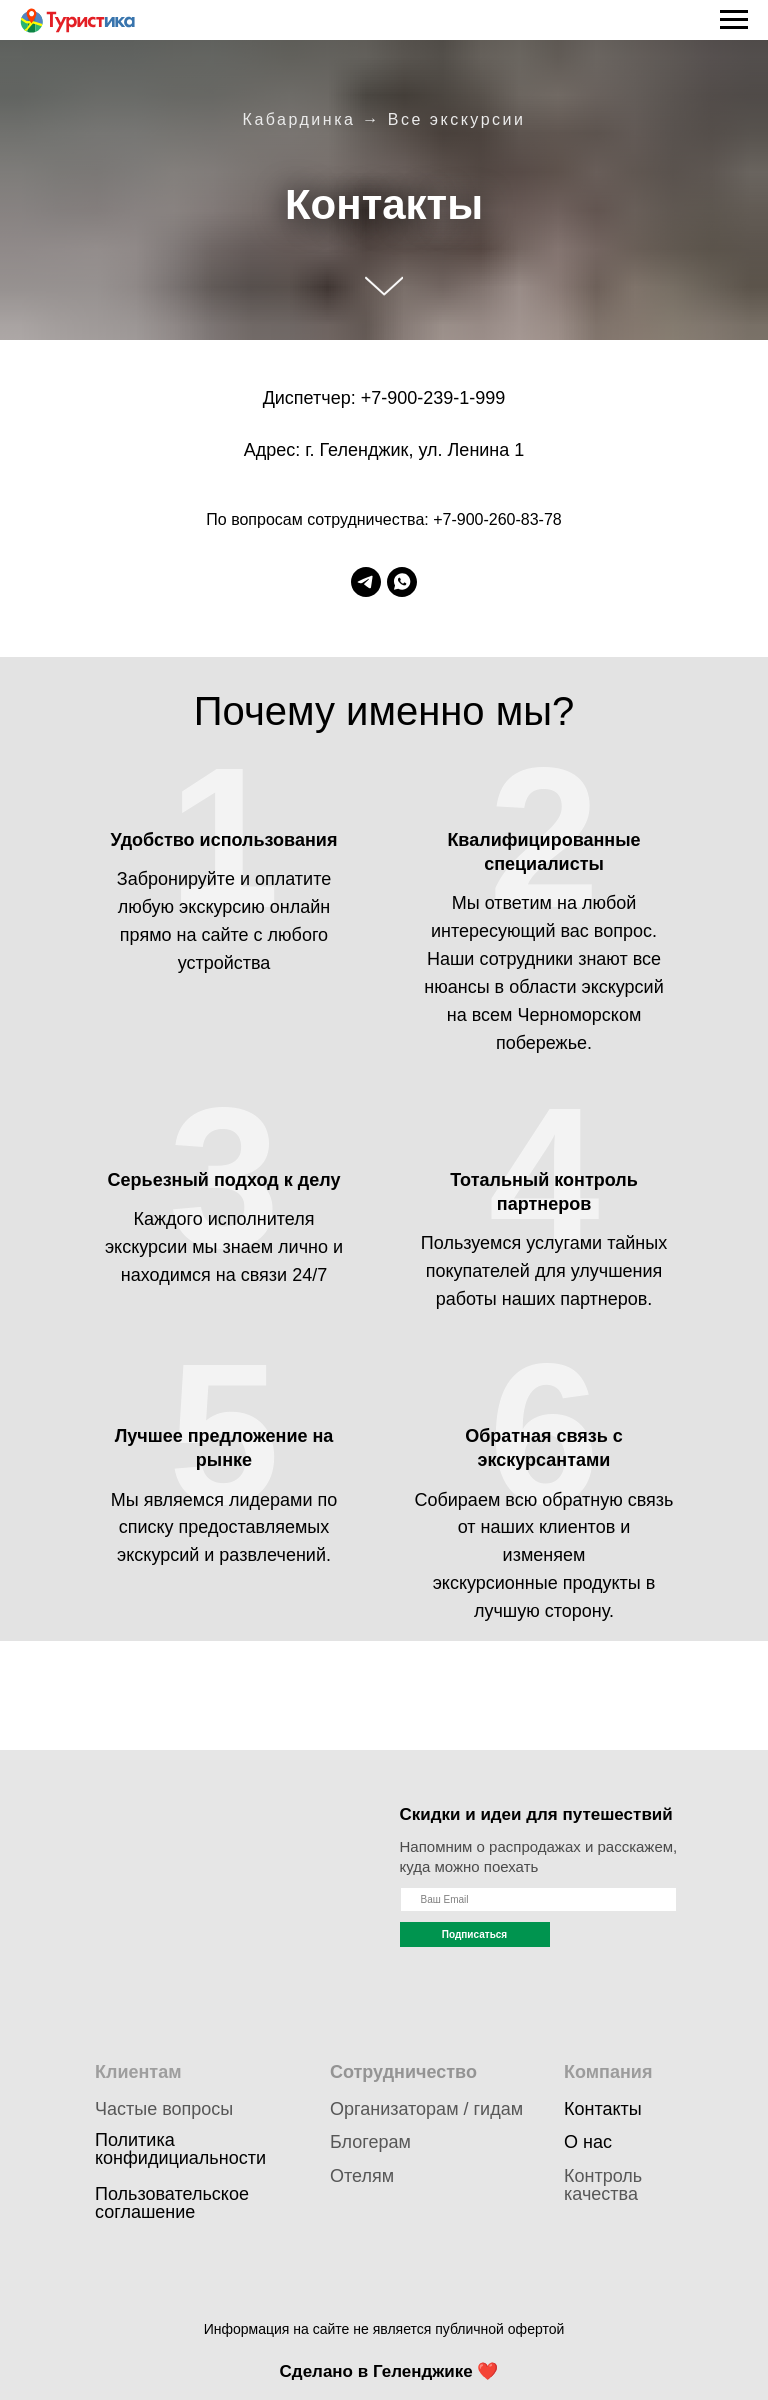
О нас (588, 2142)
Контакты (603, 2109)
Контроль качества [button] (603, 2185)
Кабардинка (299, 119)
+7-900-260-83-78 (497, 519)
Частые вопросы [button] (164, 2109)
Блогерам (370, 2142)
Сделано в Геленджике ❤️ (389, 2371)
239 (438, 398)
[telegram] (366, 582)
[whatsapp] (402, 582)
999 (490, 398)
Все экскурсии (457, 119)
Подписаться (474, 1934)
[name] (538, 1899)
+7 (371, 398)
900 (402, 398)
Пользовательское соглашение (172, 2203)
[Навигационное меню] (734, 20)
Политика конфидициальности (180, 2149)
